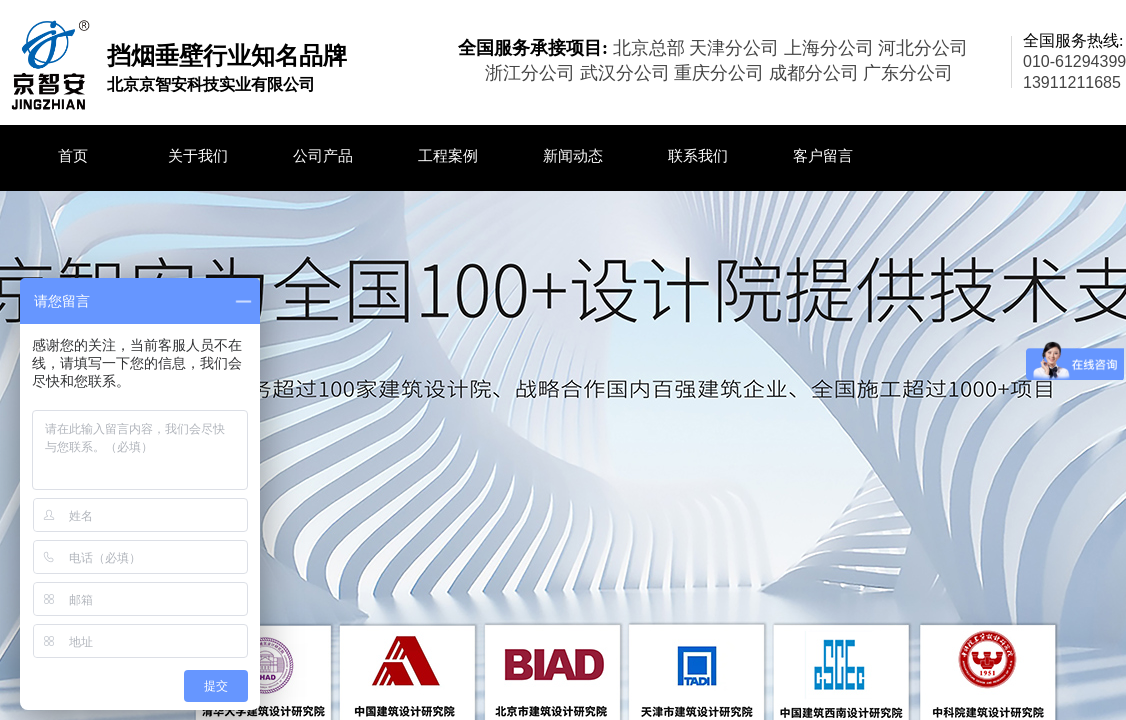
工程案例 (448, 156)
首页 (73, 156)
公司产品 (323, 156)
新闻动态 (573, 156)
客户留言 (823, 156)
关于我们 (198, 156)
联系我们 (698, 156)
